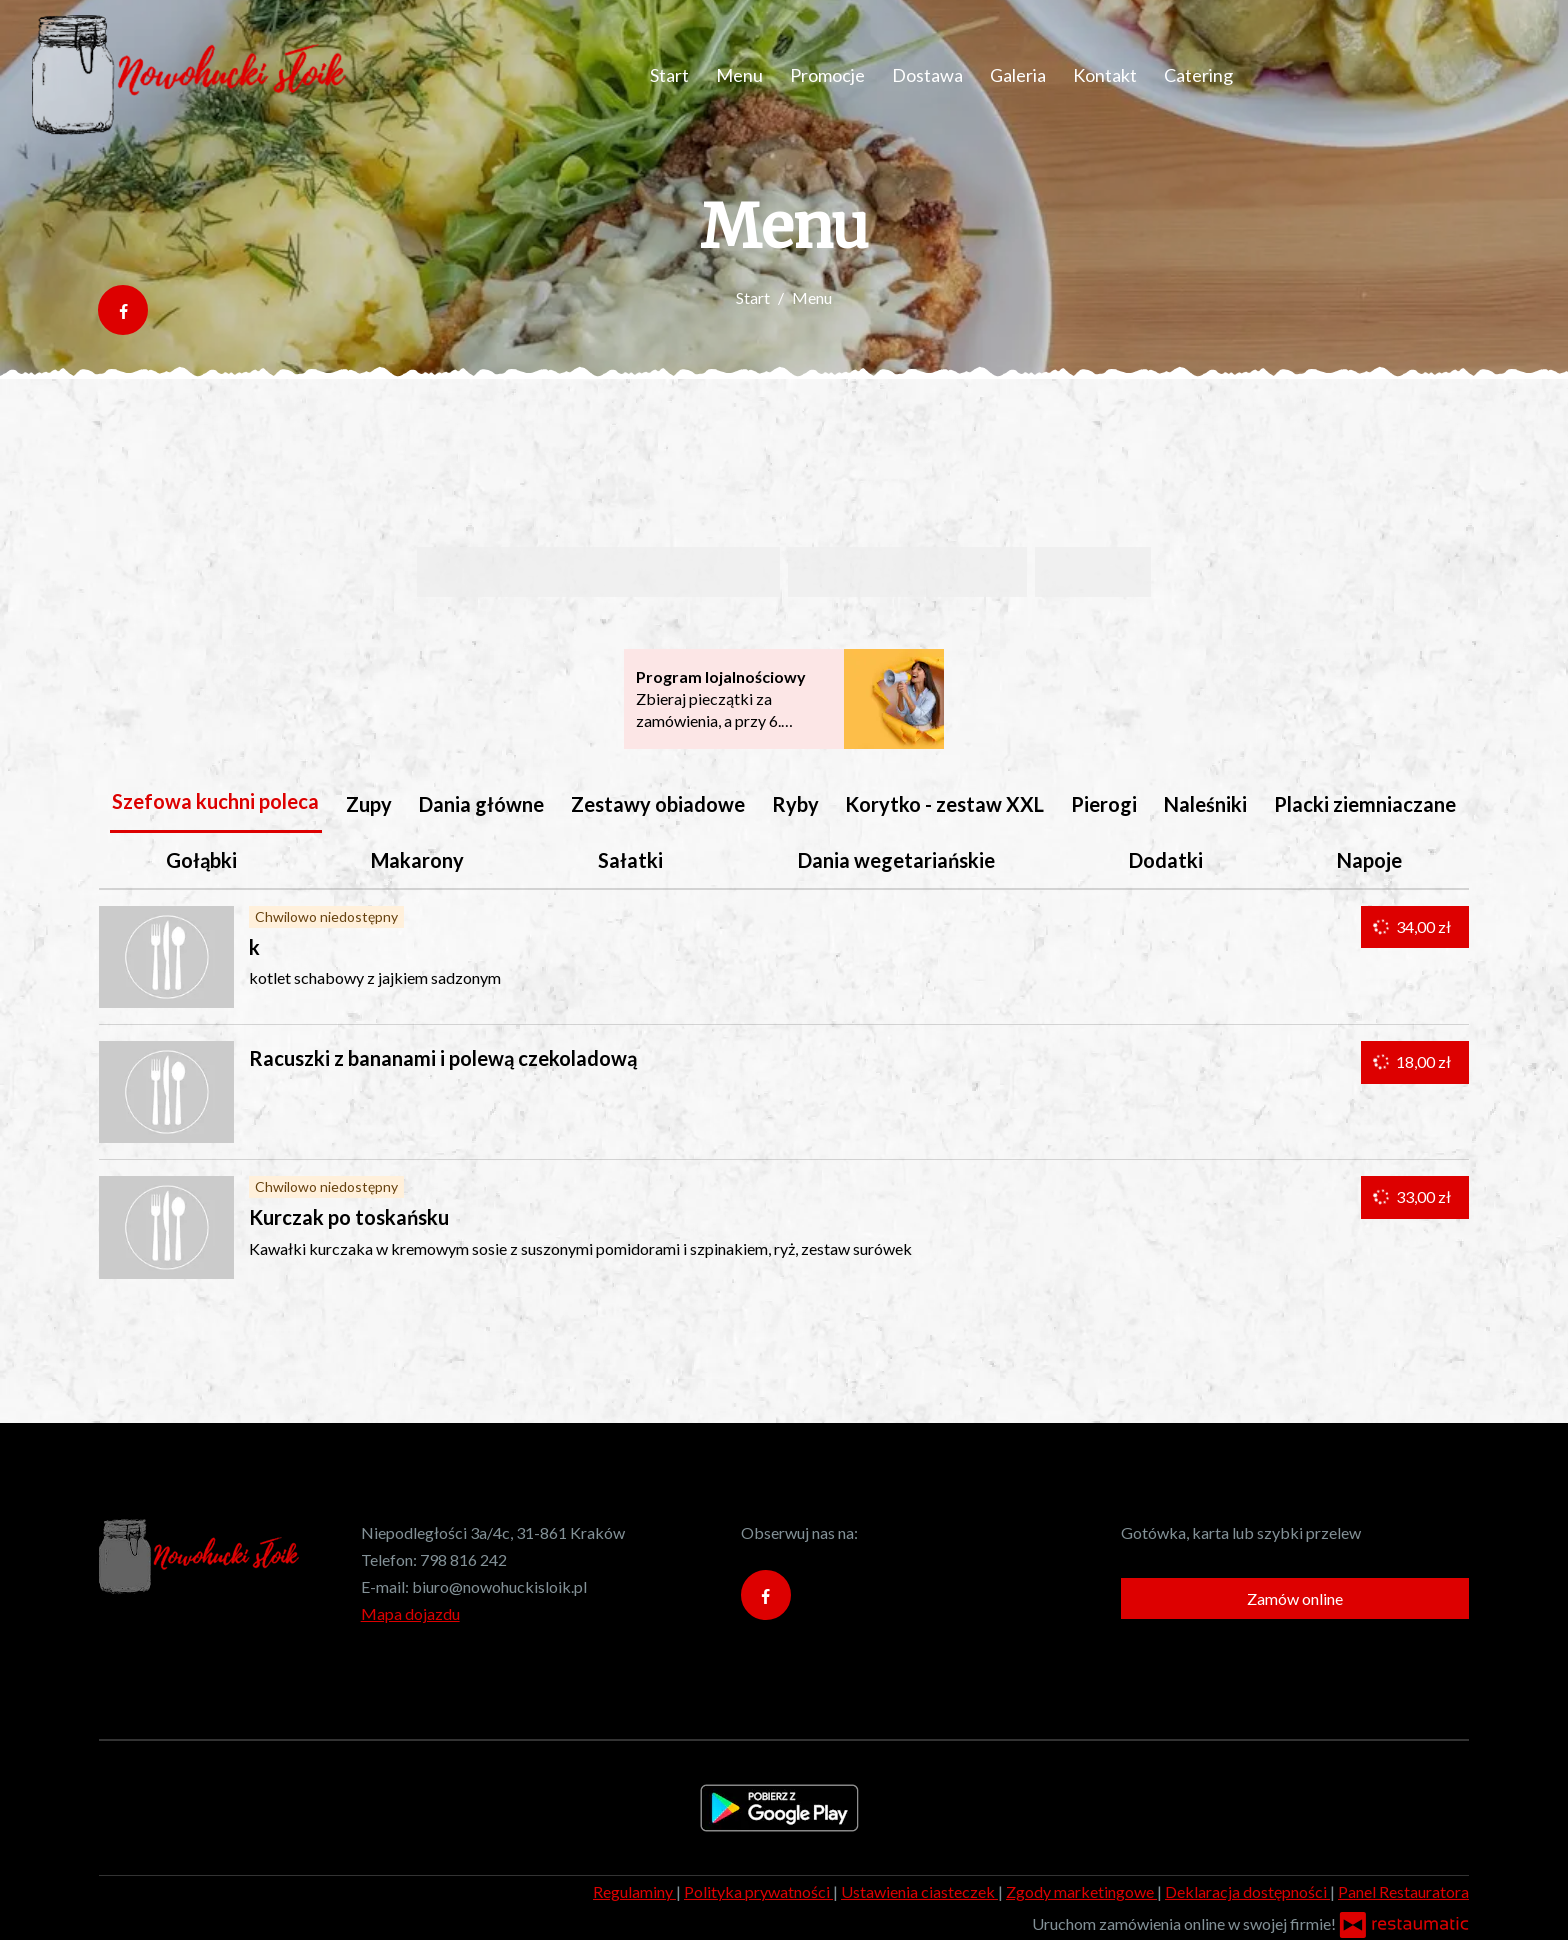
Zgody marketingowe (1081, 1891)
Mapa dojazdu (410, 1613)
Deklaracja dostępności (1247, 1891)
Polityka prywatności (758, 1891)
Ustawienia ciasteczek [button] (919, 1891)
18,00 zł (1414, 1062)
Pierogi (1104, 804)
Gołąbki (201, 860)
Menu (739, 75)
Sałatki (630, 860)
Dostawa (927, 75)
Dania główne (481, 804)
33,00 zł (1414, 1197)
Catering (1198, 75)
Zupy (369, 804)
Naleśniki (1205, 804)
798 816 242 (463, 1559)
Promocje (827, 75)
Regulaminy (634, 1891)
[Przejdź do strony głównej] (189, 75)
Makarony (417, 860)
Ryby (795, 804)
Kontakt (1105, 75)
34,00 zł (1414, 927)
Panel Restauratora (1403, 1891)
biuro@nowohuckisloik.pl (499, 1586)
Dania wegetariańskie (896, 860)
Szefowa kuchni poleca (215, 801)
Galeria (1018, 75)
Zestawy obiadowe (658, 804)
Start (669, 75)
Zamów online (1295, 1598)
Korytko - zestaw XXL (944, 804)
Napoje (1369, 860)
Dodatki (1166, 860)
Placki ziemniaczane (1365, 804)
